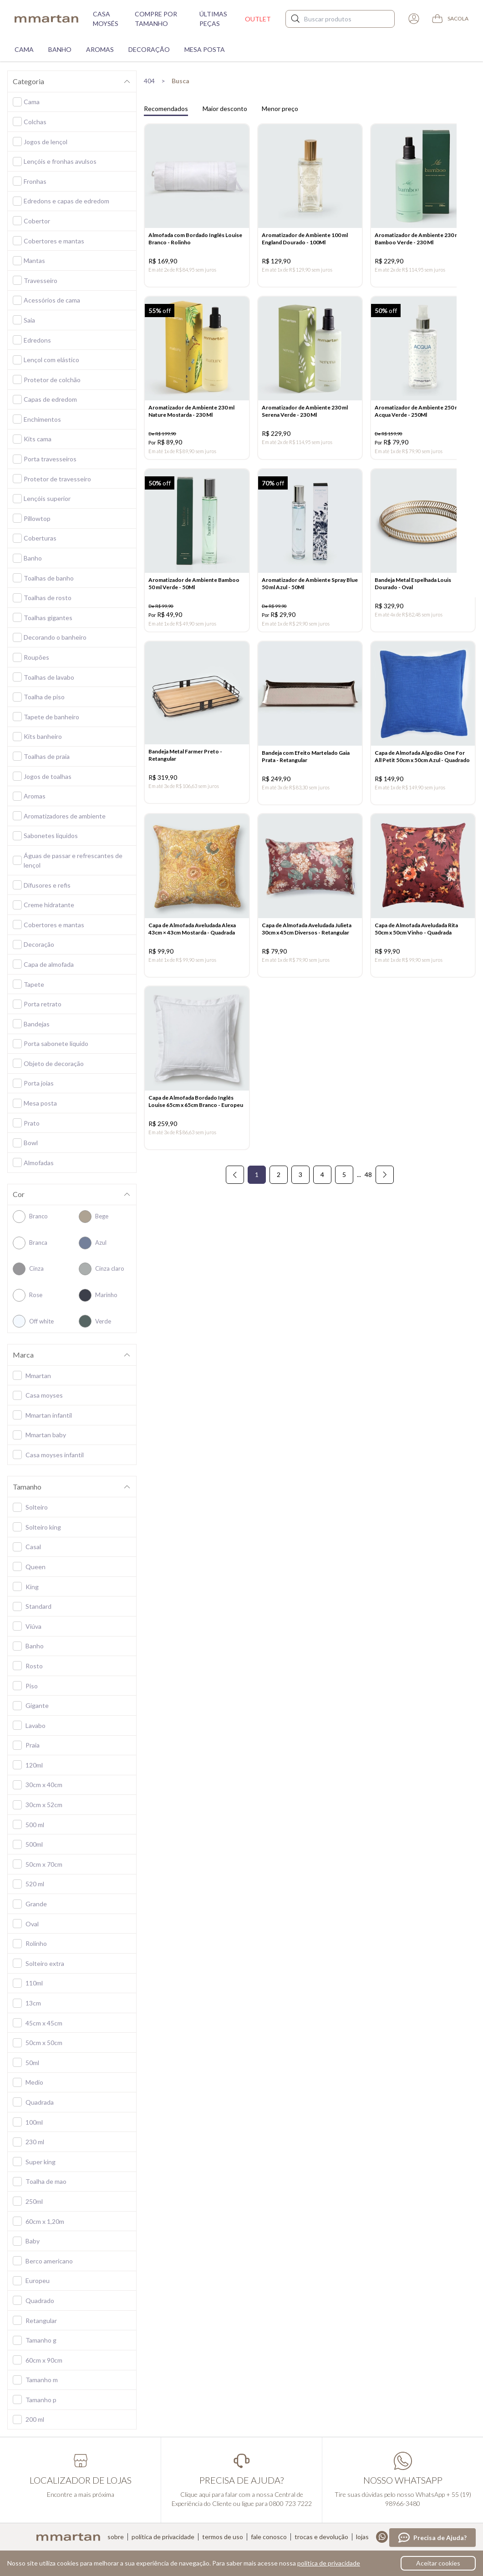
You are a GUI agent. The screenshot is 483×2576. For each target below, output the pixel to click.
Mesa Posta (204, 49)
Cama (24, 49)
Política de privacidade (163, 2537)
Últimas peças (213, 18)
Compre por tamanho (156, 18)
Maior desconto (225, 108)
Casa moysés (105, 18)
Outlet (258, 19)
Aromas (100, 49)
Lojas (362, 2537)
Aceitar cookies (438, 2563)
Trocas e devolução (321, 2537)
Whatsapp (382, 2537)
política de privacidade (328, 2563)
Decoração (149, 49)
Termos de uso (222, 2537)
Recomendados (166, 108)
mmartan (46, 18)
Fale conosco (269, 2537)
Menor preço (280, 108)
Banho (59, 49)
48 (368, 1191)
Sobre (115, 2537)
